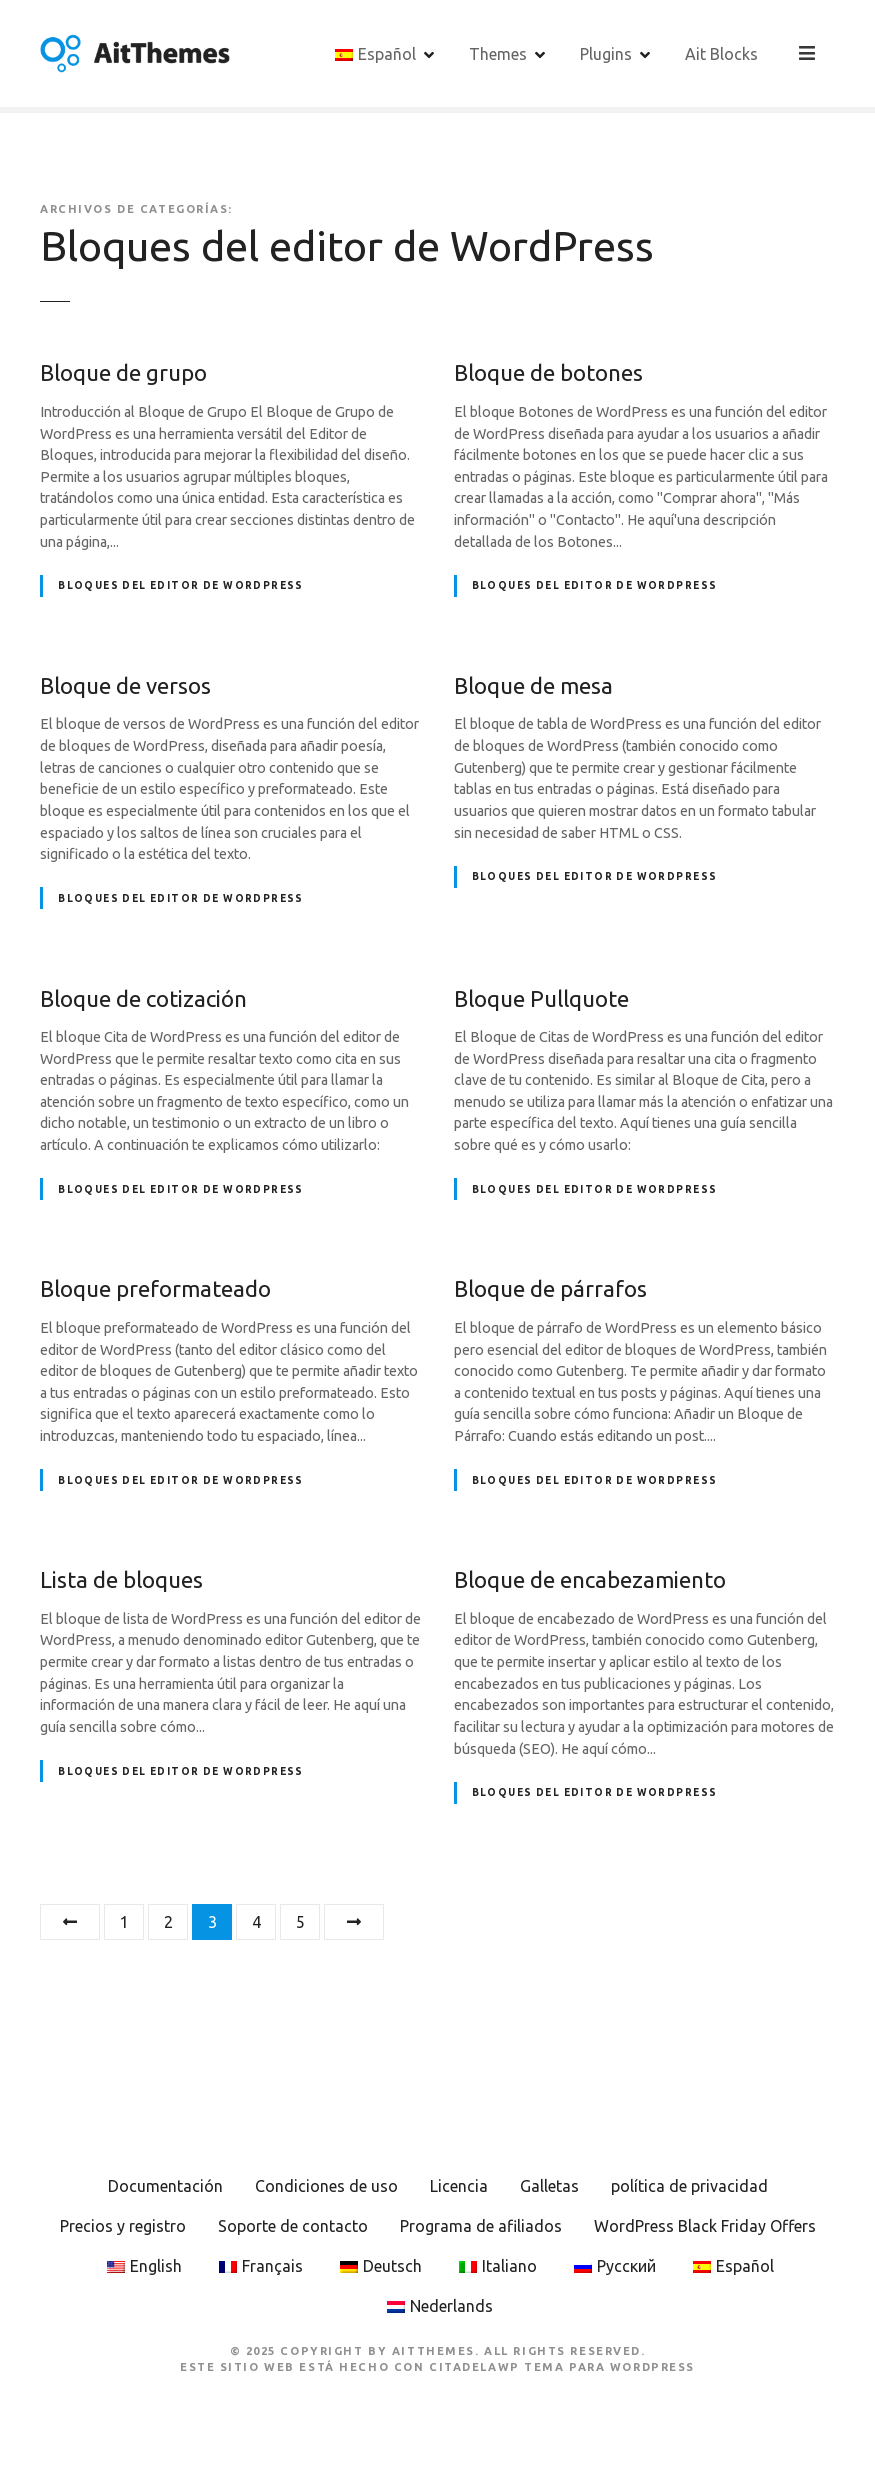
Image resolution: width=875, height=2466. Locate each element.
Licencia (459, 2186)
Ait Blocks (723, 53)
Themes (500, 53)
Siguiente (354, 1922)
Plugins (608, 53)
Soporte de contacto (293, 2226)
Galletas (549, 2186)
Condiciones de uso (326, 2186)
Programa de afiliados (481, 2226)
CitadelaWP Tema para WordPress (562, 2367)
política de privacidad (689, 2186)
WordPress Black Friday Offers (705, 2226)
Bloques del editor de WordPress (181, 585)
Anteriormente (70, 1922)
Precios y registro (123, 2226)
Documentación (165, 2186)
